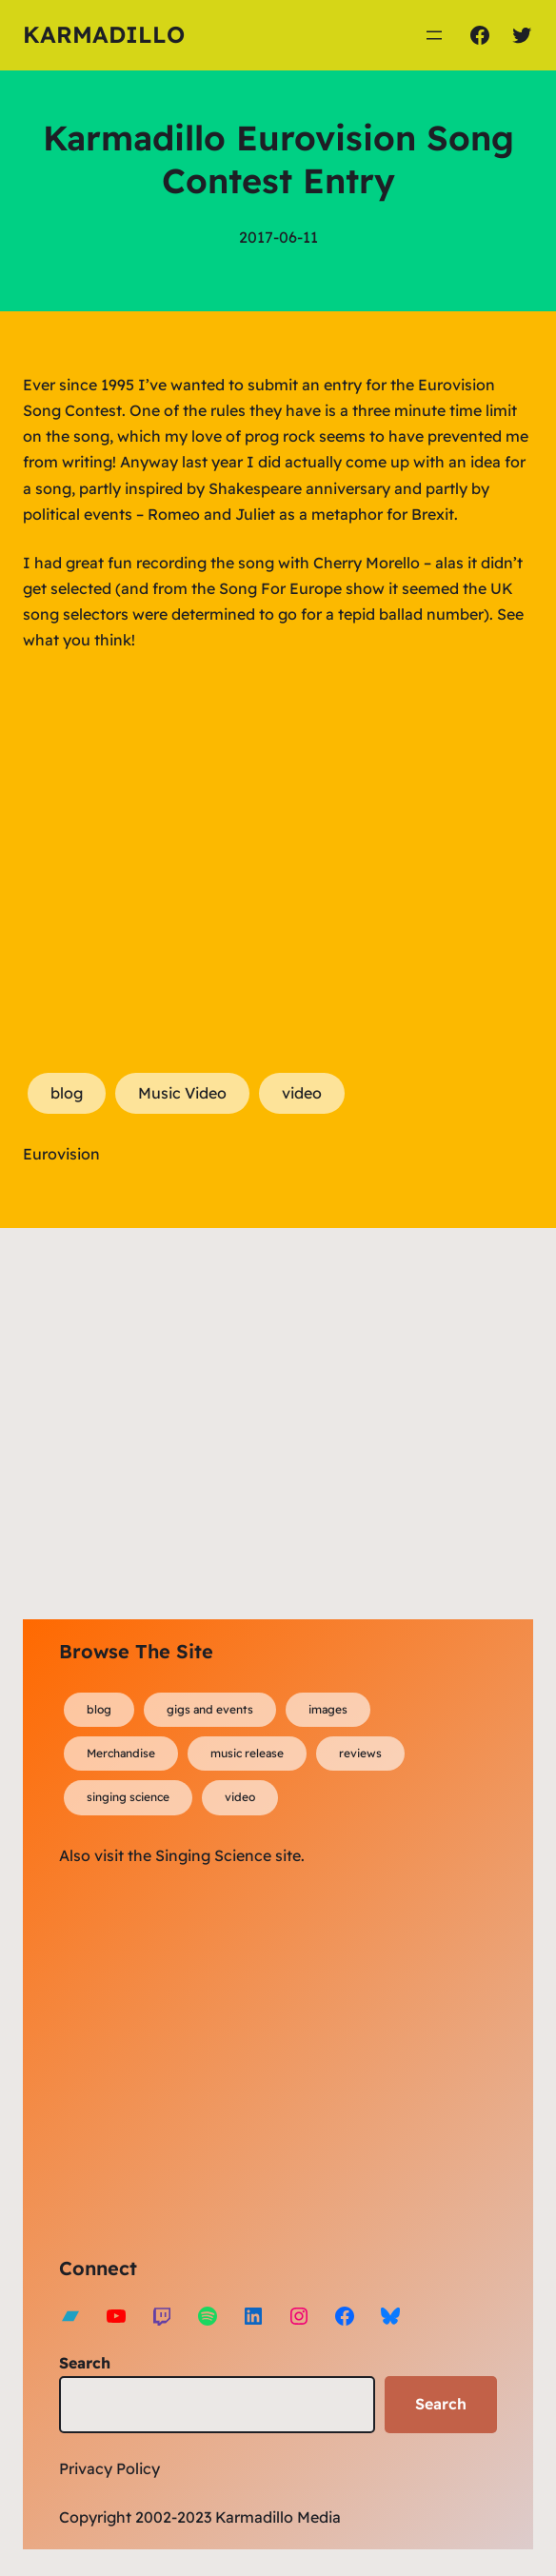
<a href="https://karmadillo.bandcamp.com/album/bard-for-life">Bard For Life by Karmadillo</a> (225, 2058)
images (328, 1709)
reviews (360, 1753)
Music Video (182, 1092)
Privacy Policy (109, 2468)
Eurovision (61, 1153)
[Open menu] (434, 35)
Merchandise (121, 1753)
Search (84, 2362)
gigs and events (210, 1709)
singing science (128, 1797)
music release (247, 1753)
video (302, 1092)
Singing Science (213, 1855)
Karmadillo (104, 34)
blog (66, 1092)
